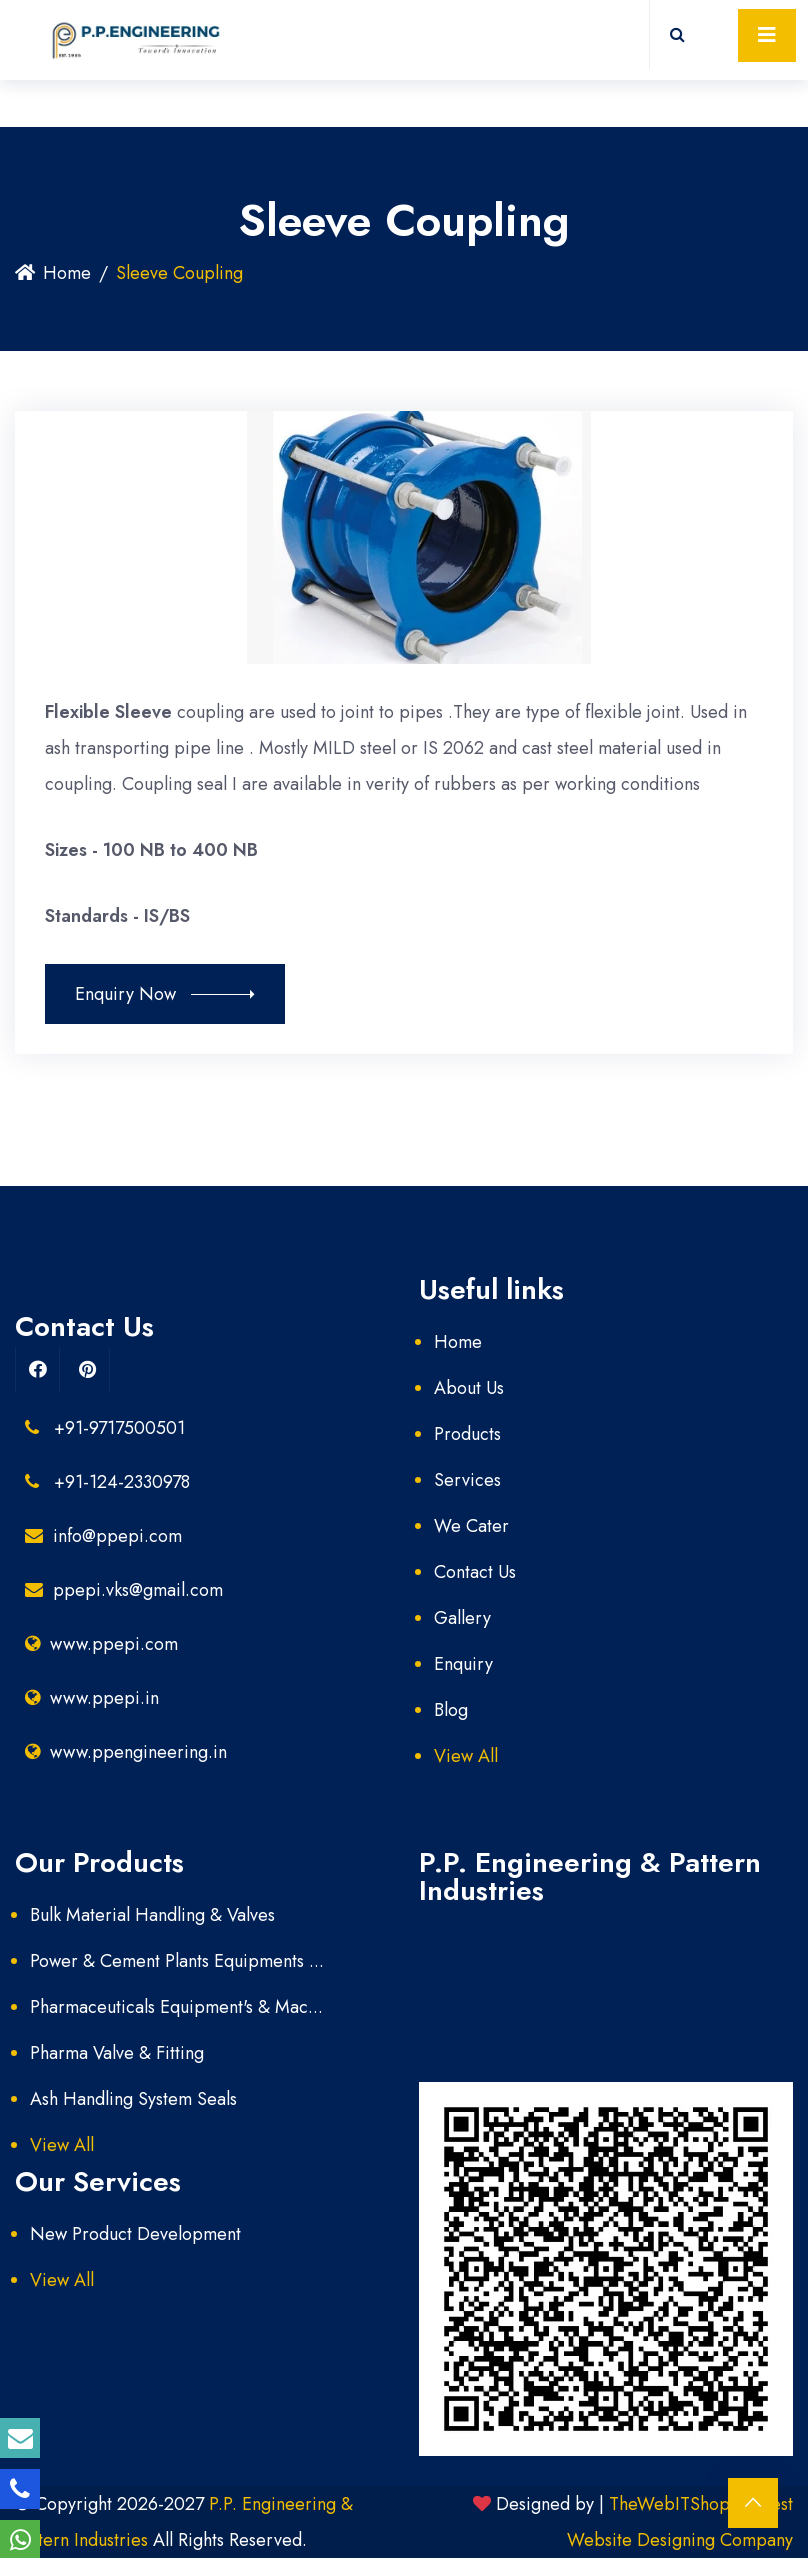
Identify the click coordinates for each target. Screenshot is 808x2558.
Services (467, 1480)
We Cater (471, 1526)
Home (53, 273)
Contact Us (475, 1572)
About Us (469, 1388)
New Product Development (135, 2234)
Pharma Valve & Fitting (117, 2053)
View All (466, 1756)
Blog (451, 1710)
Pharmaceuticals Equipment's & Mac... (176, 2007)
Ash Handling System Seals (133, 2099)
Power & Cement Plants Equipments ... (177, 1961)
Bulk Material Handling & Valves (152, 1915)
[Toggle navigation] (767, 35)
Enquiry (463, 1664)
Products (467, 1434)
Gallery (462, 1618)
